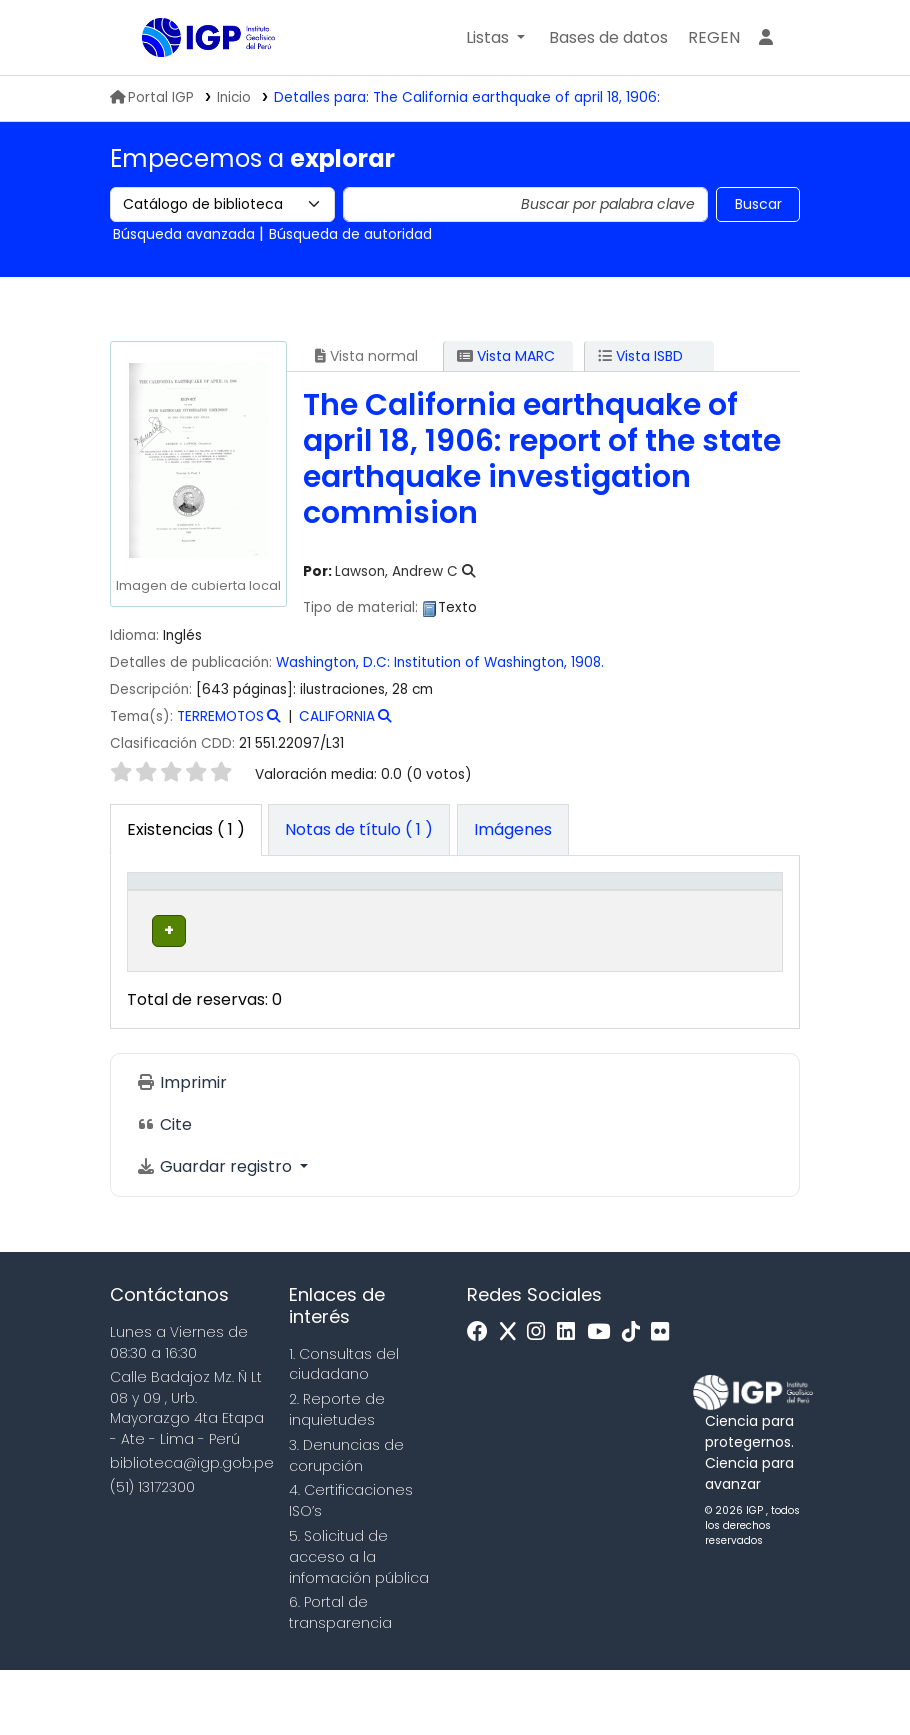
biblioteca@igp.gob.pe (192, 1528)
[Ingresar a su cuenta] (766, 38)
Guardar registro (216, 1232)
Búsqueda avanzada (184, 234)
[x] (513, 1397)
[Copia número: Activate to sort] (646, 913)
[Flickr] (665, 1397)
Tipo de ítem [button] (154, 912)
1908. (587, 662)
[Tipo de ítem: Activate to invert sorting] (168, 913)
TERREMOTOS (220, 716)
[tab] (359, 830)
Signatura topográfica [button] (506, 924)
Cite (164, 1190)
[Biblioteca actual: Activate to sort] (268, 913)
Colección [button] (376, 934)
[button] (495, 38)
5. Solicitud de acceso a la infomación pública (359, 1622)
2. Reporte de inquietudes (337, 1474)
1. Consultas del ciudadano (344, 1429)
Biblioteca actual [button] (256, 924)
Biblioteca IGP (192, 78)
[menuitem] (714, 38)
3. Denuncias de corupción (346, 1520)
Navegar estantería (497, 1006)
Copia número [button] (634, 924)
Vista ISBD (640, 356)
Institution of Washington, (482, 662)
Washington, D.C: (333, 662)
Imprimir (181, 1148)
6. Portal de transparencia (340, 1678)
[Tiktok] (636, 1397)
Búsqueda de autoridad (350, 234)
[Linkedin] (571, 1397)
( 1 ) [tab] (186, 829)
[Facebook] (482, 1397)
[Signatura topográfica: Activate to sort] (523, 913)
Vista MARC (506, 356)
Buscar (758, 204)
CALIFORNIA (337, 716)
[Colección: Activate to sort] (389, 913)
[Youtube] (603, 1397)
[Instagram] (541, 1397)
